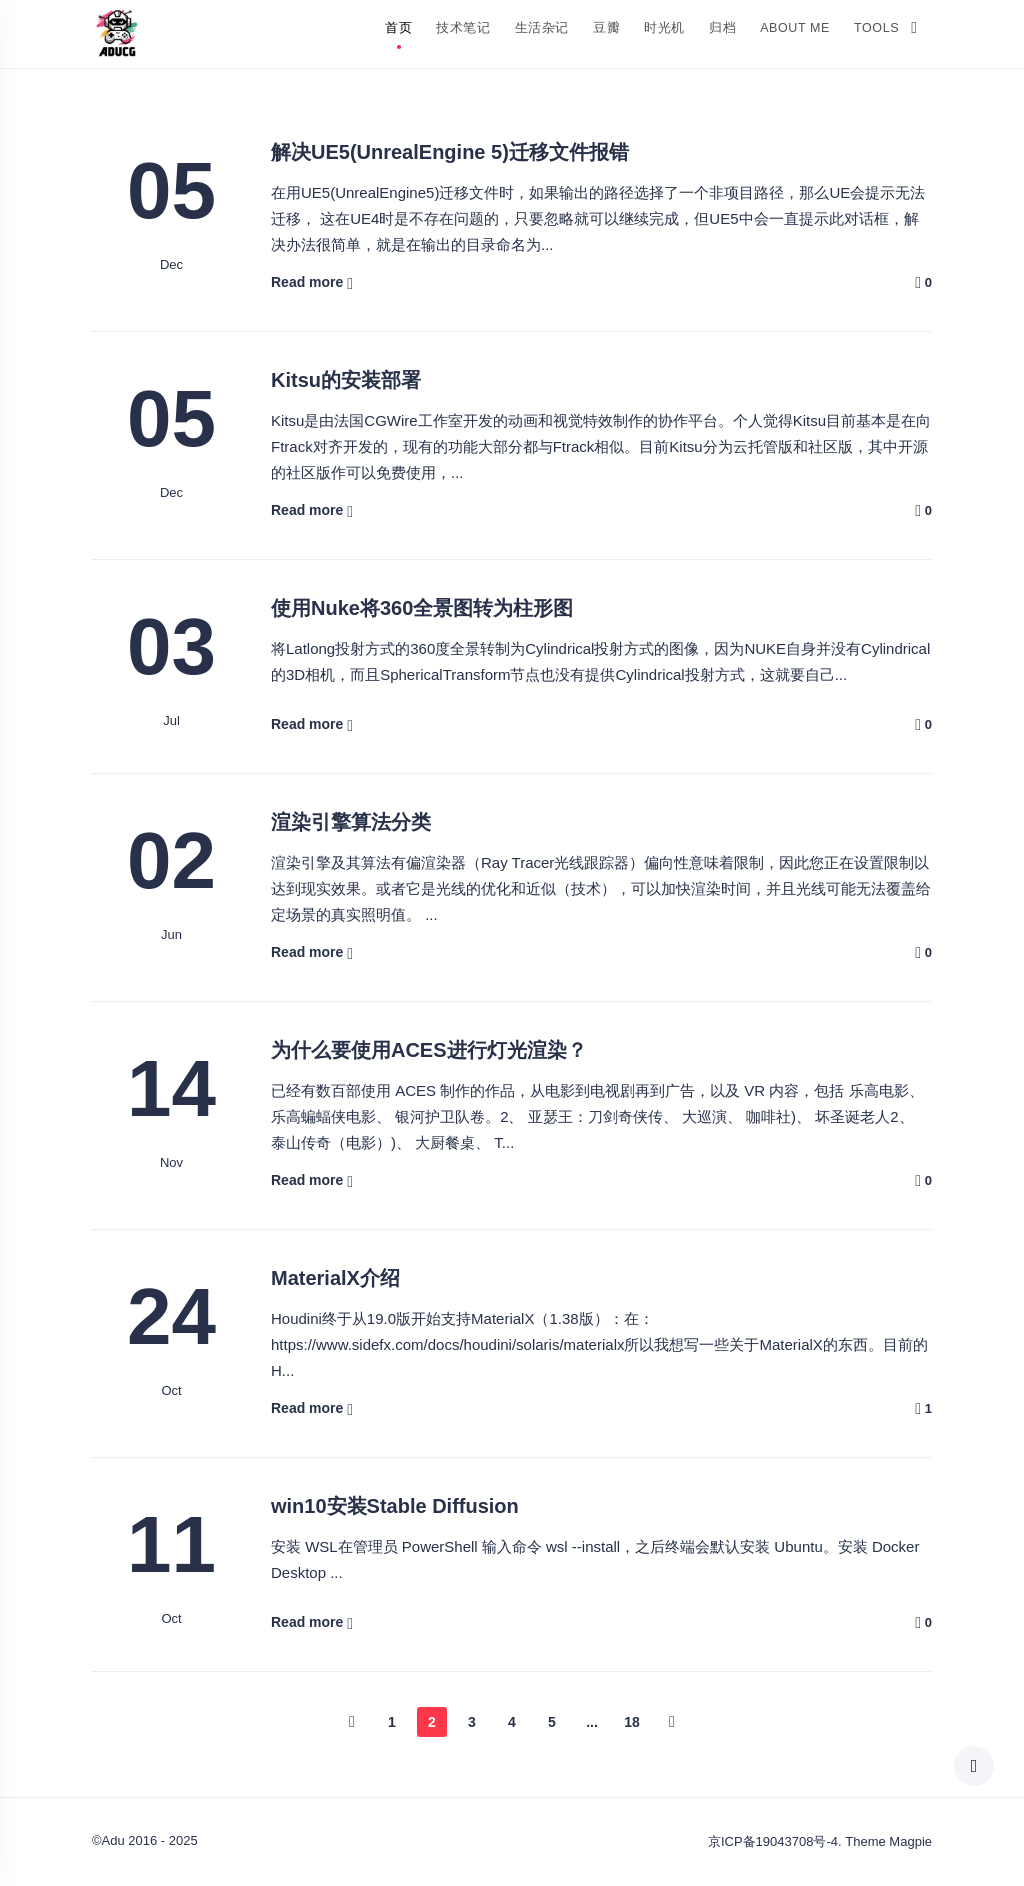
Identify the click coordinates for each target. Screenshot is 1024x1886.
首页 (398, 28)
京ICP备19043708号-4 (773, 1841)
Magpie (910, 1841)
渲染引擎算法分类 (351, 822)
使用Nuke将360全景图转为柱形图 (422, 608)
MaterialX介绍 (335, 1278)
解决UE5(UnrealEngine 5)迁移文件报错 (450, 152)
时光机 (664, 28)
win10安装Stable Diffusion (395, 1506)
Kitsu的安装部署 (346, 380)
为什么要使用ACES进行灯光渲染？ (429, 1050)
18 (632, 1722)
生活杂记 (542, 28)
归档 (722, 28)
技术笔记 (463, 28)
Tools (876, 28)
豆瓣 (606, 28)
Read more (307, 282)
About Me (795, 28)
